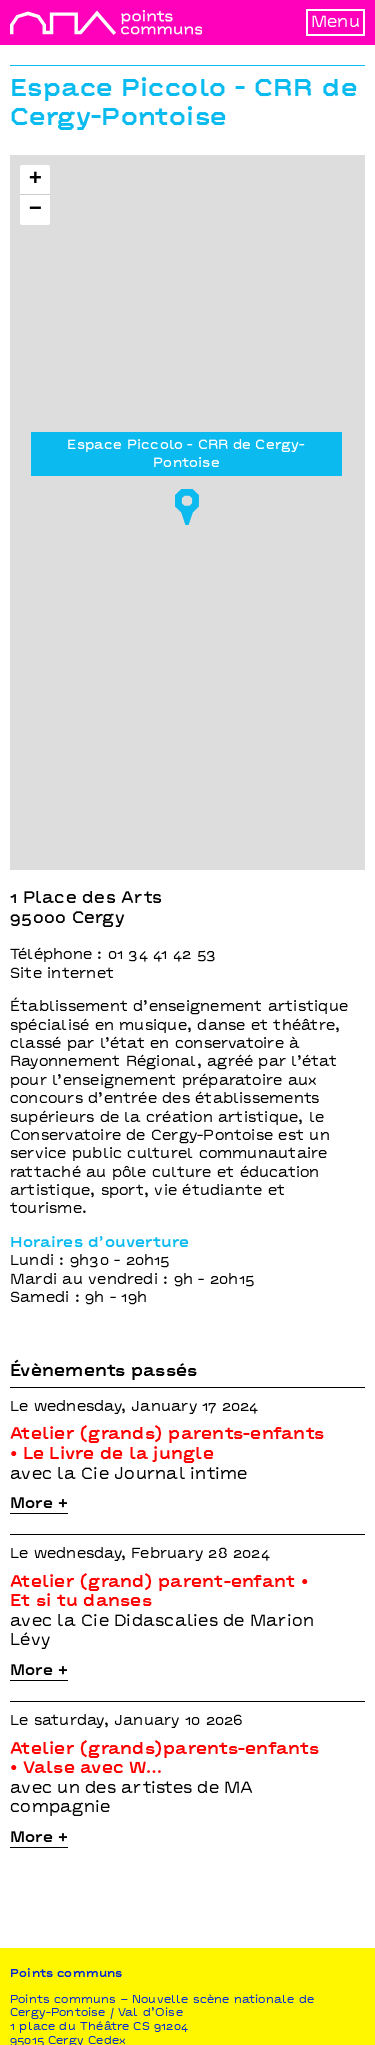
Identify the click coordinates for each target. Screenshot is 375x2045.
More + (39, 1504)
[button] (187, 501)
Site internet (62, 974)
